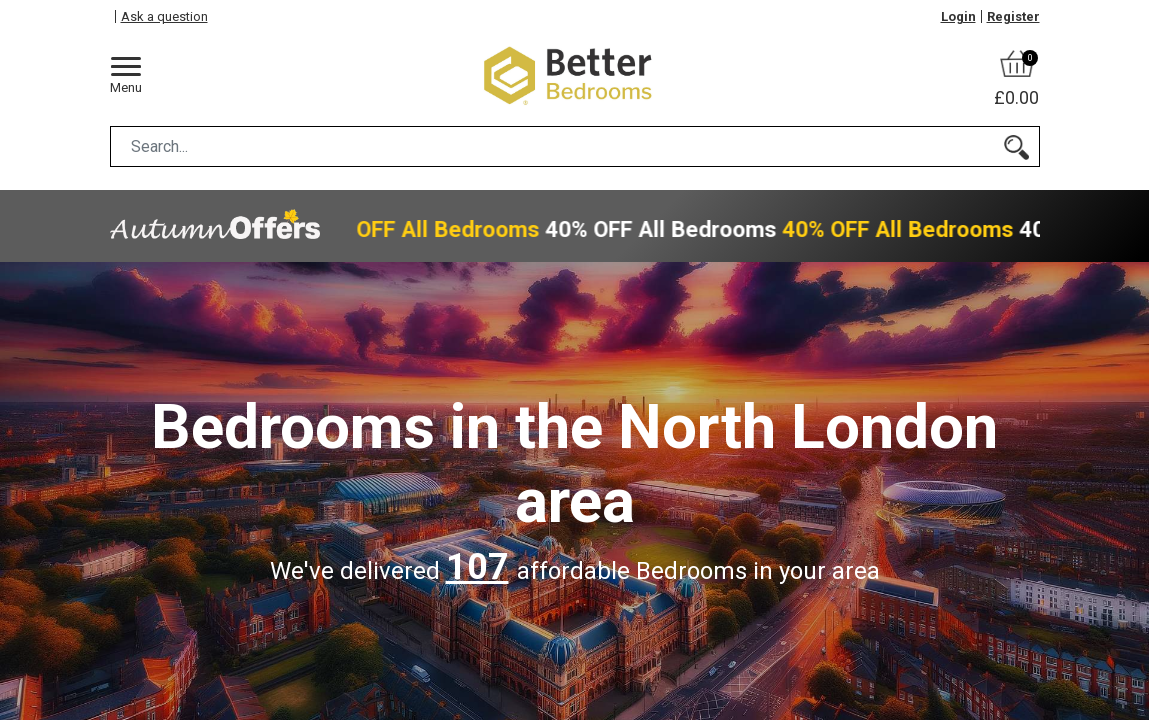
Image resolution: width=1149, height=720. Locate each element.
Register (1013, 16)
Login (958, 16)
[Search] (1016, 146)
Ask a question (164, 16)
